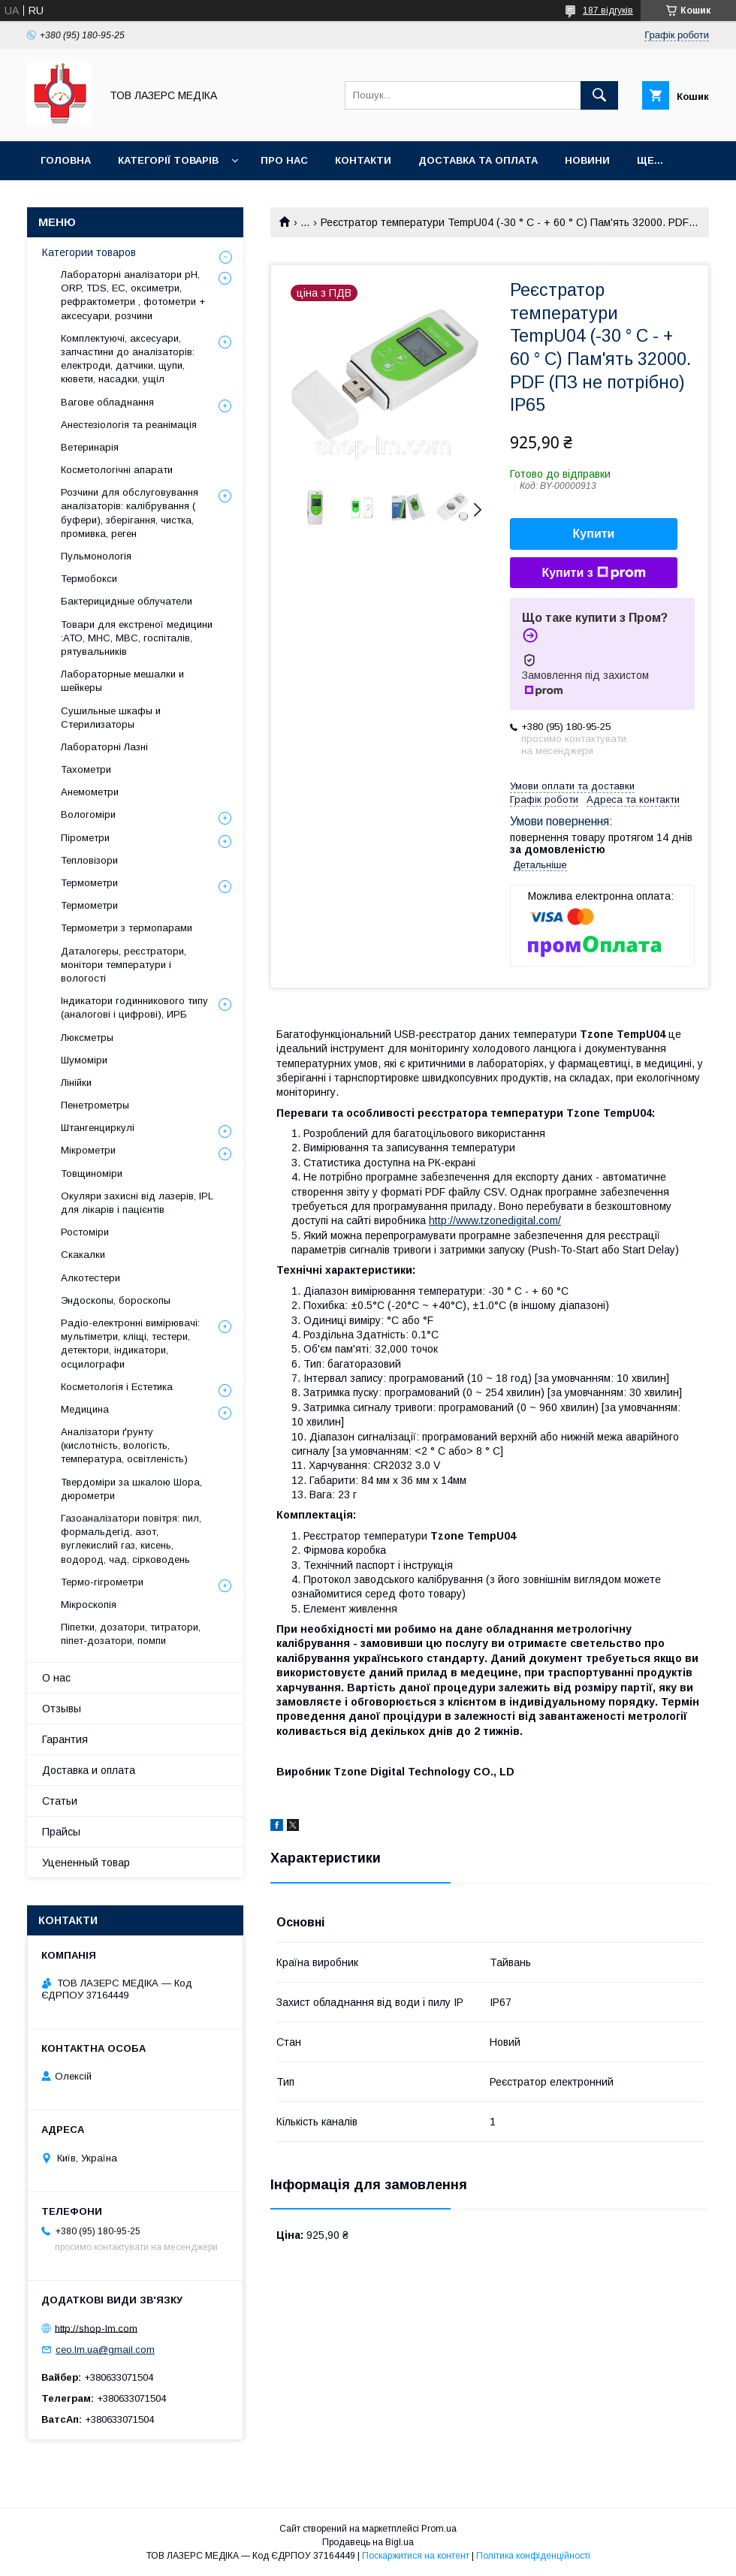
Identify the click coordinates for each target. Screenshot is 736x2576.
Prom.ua (439, 2528)
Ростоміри (85, 1232)
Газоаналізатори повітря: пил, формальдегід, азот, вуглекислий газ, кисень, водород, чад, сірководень (131, 1539)
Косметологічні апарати (117, 469)
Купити (594, 533)
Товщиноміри (91, 1173)
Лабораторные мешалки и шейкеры (122, 680)
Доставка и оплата (88, 1770)
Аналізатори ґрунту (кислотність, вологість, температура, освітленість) (124, 1445)
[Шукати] (599, 95)
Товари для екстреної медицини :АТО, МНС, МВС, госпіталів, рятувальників (137, 638)
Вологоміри (88, 814)
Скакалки (83, 1254)
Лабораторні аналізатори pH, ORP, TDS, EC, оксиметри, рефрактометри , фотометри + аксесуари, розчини (133, 295)
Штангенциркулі (97, 1127)
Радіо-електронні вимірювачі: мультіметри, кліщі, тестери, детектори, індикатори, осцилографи (130, 1343)
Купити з (593, 573)
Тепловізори (89, 860)
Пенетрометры (95, 1105)
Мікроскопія (88, 1604)
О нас (56, 1678)
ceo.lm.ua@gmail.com (105, 2349)
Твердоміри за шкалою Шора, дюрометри (131, 1489)
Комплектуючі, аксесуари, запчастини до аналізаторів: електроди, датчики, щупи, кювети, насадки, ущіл (128, 359)
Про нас (284, 160)
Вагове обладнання (107, 402)
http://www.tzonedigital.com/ (495, 1220)
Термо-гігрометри (102, 1582)
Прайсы (61, 1832)
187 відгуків (608, 10)
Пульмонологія (96, 556)
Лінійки (76, 1082)
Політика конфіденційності (533, 2555)
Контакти (363, 160)
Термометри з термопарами (126, 928)
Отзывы (61, 1709)
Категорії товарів (168, 160)
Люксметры (87, 1037)
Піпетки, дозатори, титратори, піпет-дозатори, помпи (131, 1633)
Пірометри (85, 837)
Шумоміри (84, 1060)
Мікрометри (88, 1150)
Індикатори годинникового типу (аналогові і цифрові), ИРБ (134, 1007)
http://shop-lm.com (96, 2327)
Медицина (85, 1409)
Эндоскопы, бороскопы (115, 1300)
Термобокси (89, 578)
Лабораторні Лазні (104, 747)
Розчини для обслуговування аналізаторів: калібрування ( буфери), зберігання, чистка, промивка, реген (129, 513)
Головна (66, 160)
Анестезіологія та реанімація (129, 424)
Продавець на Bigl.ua (368, 2542)
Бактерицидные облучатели (126, 601)
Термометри (89, 882)
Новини (587, 160)
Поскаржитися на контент (415, 2555)
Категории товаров (89, 252)
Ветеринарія (90, 447)
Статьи (59, 1801)
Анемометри (90, 792)
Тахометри (86, 769)
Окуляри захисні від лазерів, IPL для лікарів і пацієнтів (137, 1202)
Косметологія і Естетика (117, 1386)
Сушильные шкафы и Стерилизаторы (111, 717)
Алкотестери (90, 1277)
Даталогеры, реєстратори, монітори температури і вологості (123, 965)
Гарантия (65, 1739)
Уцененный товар (86, 1863)
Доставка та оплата (478, 160)
